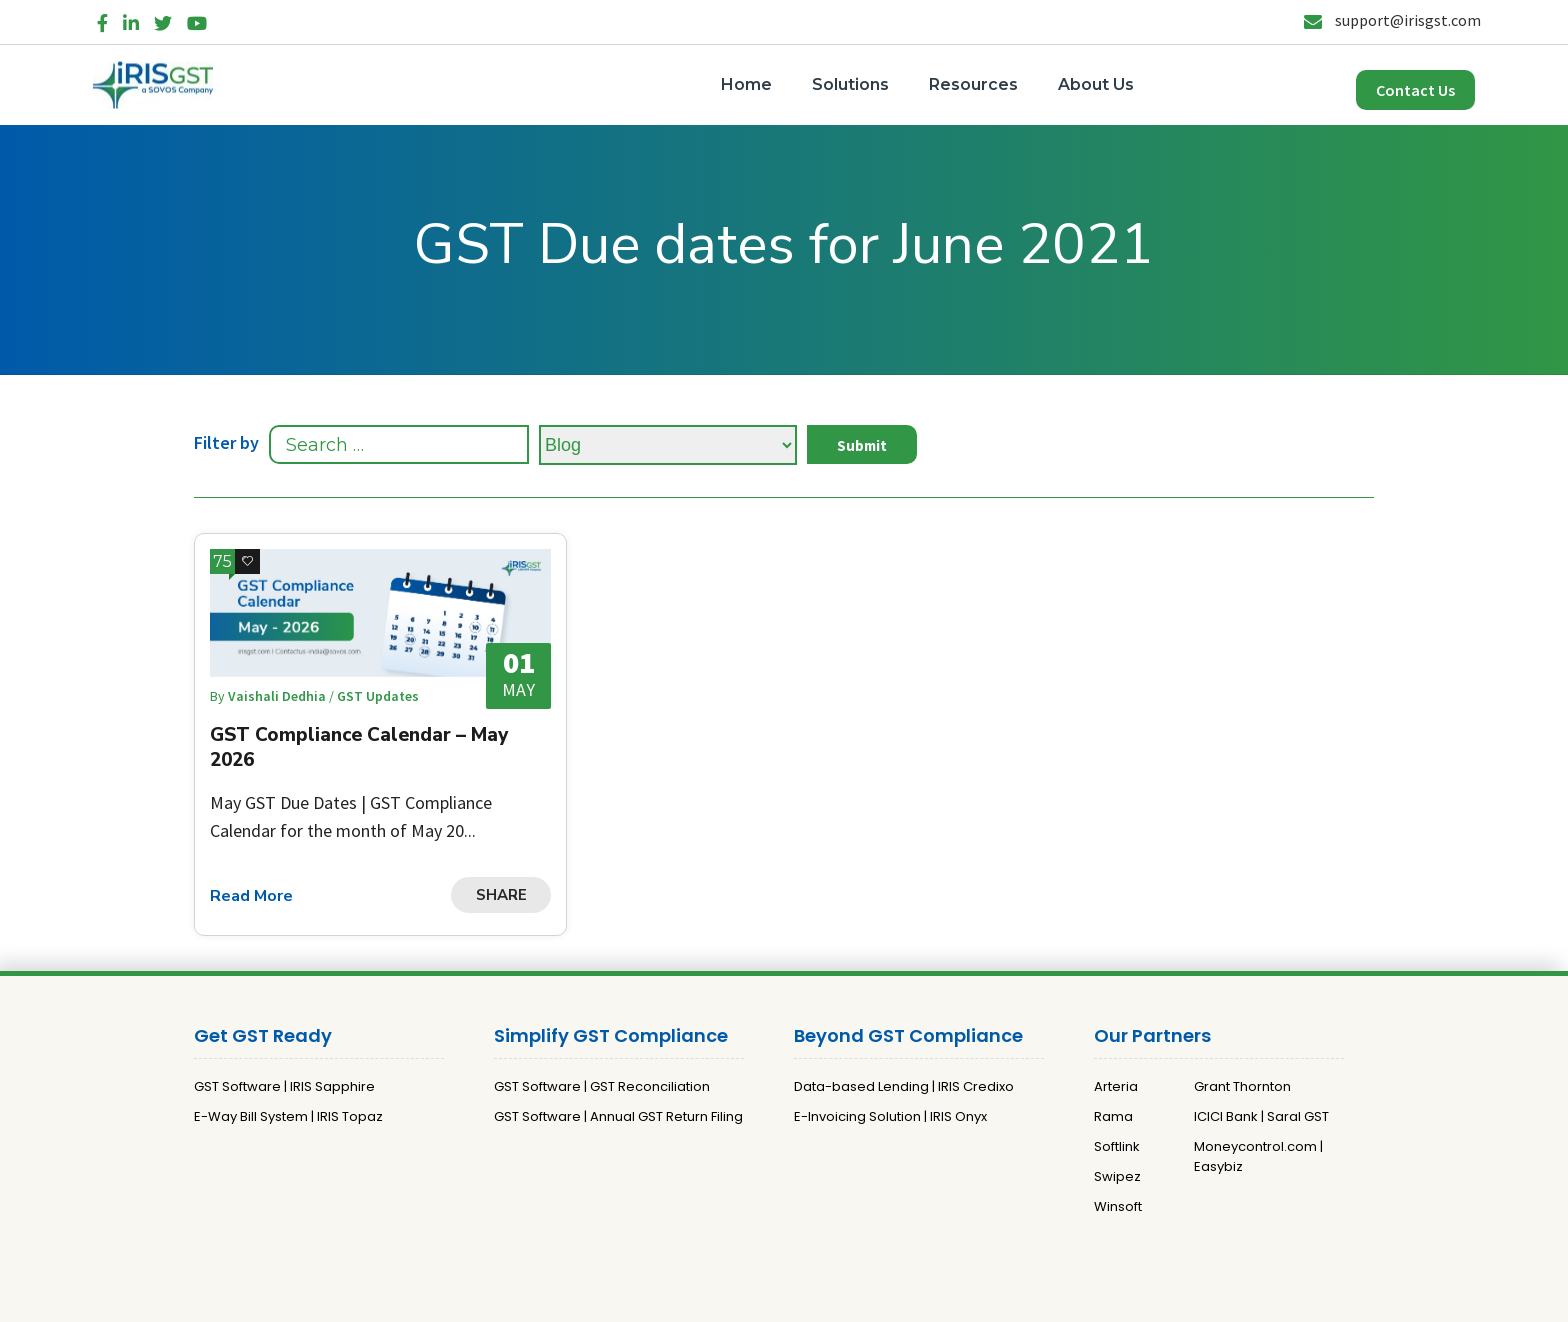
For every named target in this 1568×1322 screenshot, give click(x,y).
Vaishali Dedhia (278, 696)
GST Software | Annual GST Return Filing (618, 1116)
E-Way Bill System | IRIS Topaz (288, 1116)
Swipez (1117, 1176)
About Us (1096, 84)
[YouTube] (197, 19)
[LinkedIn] (131, 19)
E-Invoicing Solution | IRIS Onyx (890, 1116)
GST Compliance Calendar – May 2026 (359, 747)
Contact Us (1415, 90)
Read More (251, 896)
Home (746, 84)
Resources (973, 84)
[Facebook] (102, 19)
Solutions (850, 84)
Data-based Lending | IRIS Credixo (904, 1086)
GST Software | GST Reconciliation (602, 1086)
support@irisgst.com (1392, 20)
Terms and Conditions (884, 1298)
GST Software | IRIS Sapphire (284, 1086)
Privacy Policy (755, 1298)
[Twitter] (163, 19)
